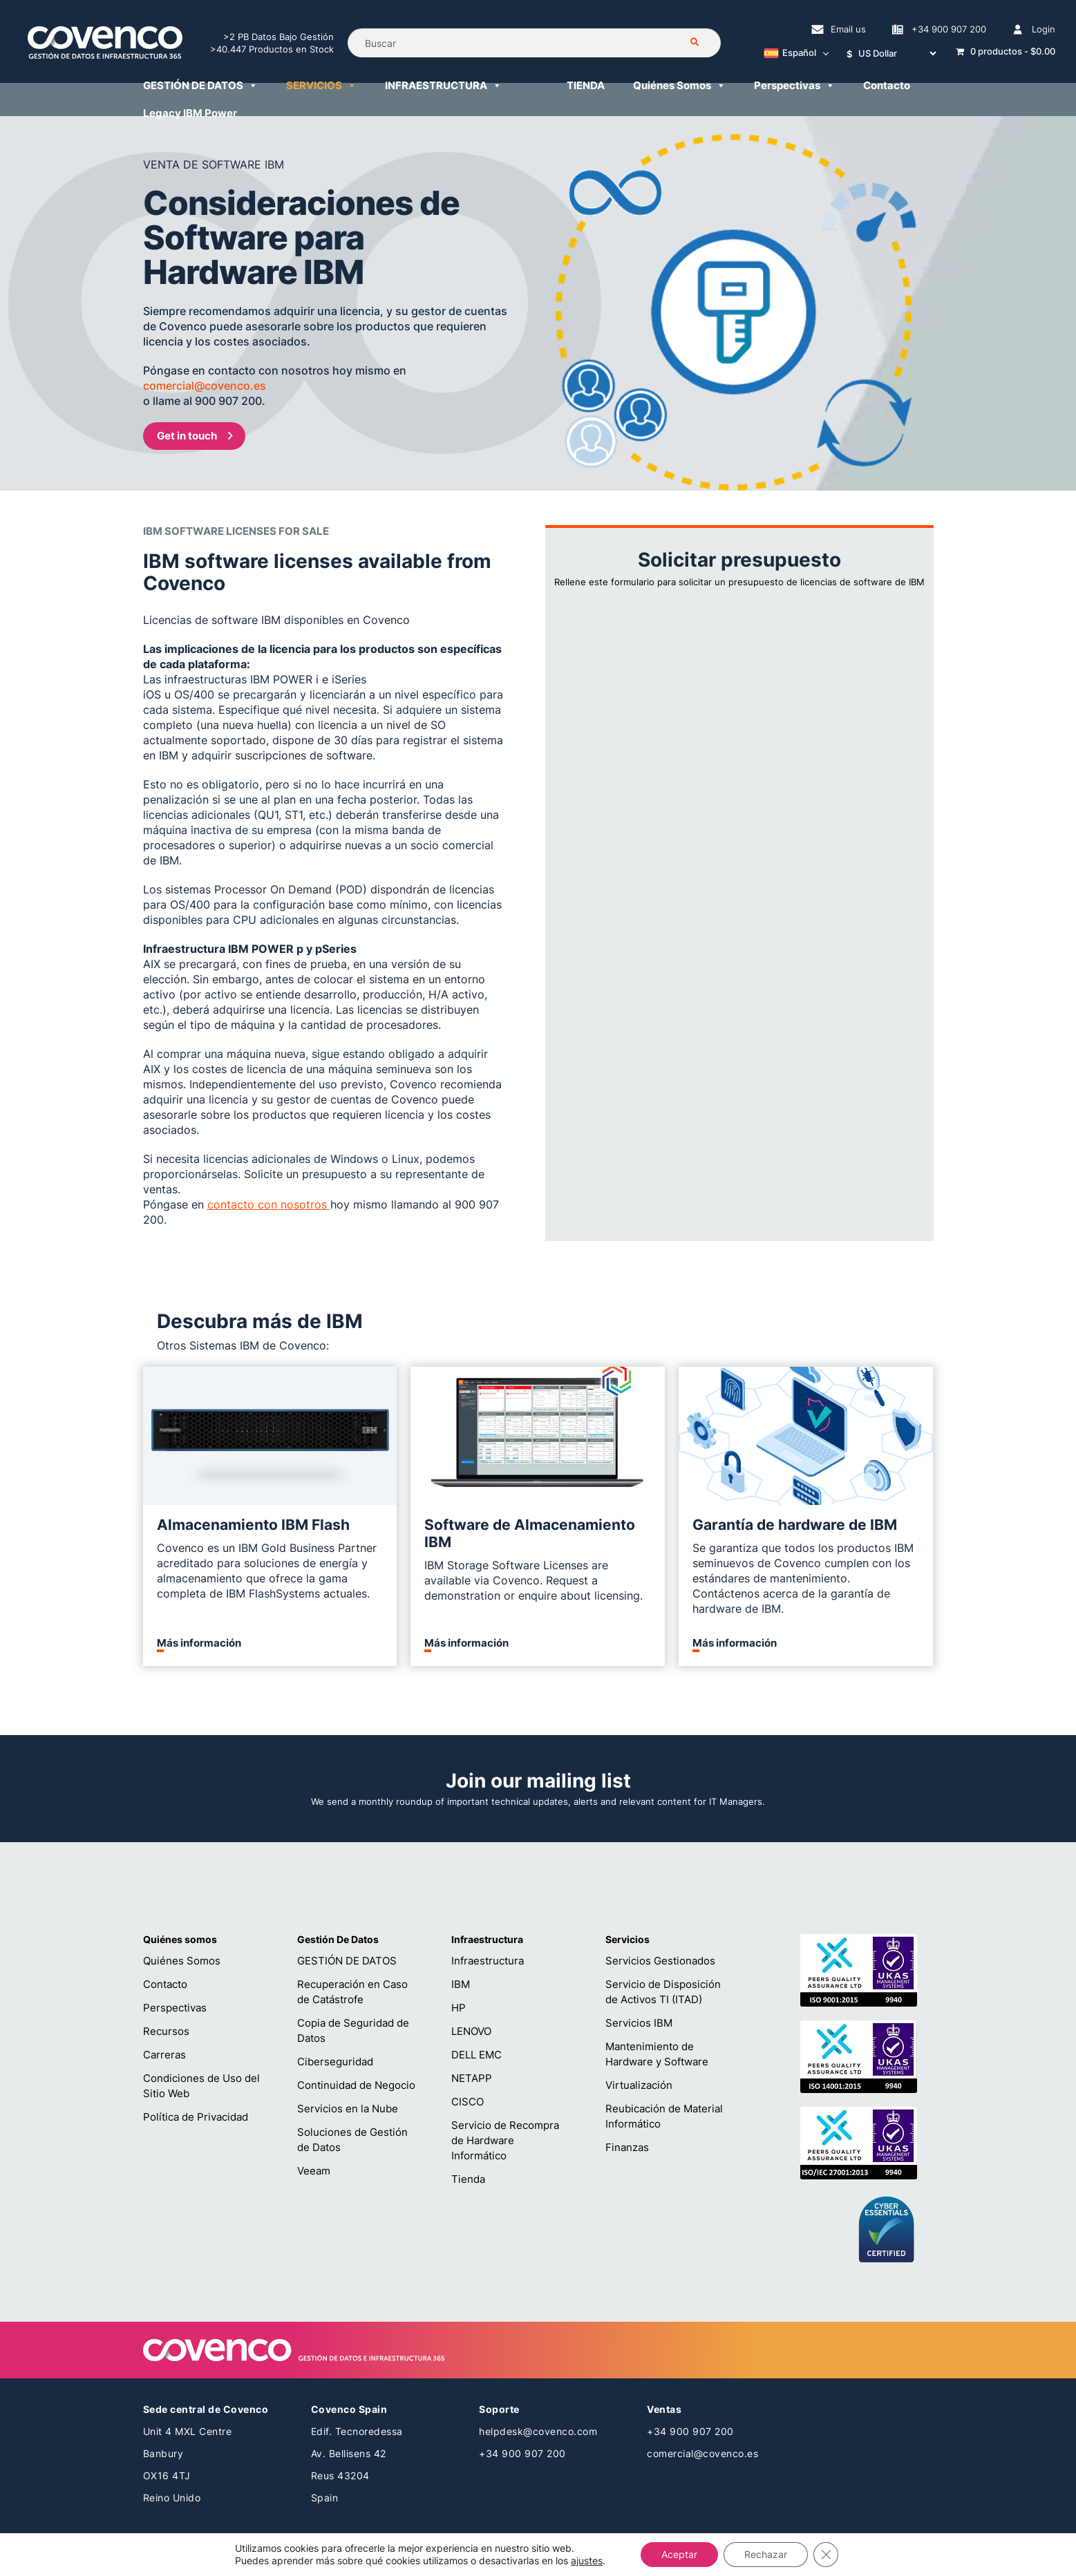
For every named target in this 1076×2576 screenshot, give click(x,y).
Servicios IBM (638, 2022)
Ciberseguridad (335, 2061)
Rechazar (765, 2554)
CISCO (467, 2101)
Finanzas (627, 2147)
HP (458, 2007)
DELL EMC (476, 2054)
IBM (460, 1984)
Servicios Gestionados (660, 1960)
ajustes (587, 2560)
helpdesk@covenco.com (538, 2431)
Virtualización (638, 2085)
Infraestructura (487, 1960)
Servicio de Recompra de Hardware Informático (505, 2140)
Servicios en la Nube (347, 2108)
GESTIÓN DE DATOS (347, 1960)
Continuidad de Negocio (356, 2085)
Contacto (165, 1984)
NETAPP (471, 2078)
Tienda (468, 2179)
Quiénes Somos (181, 1960)
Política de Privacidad (195, 2116)
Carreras (164, 2054)
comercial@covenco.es (702, 2453)
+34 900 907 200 (522, 2453)
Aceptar (679, 2554)
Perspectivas (175, 2007)
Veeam (313, 2170)
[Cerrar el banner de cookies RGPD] (825, 2554)
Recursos (166, 2031)
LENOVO (471, 2031)
